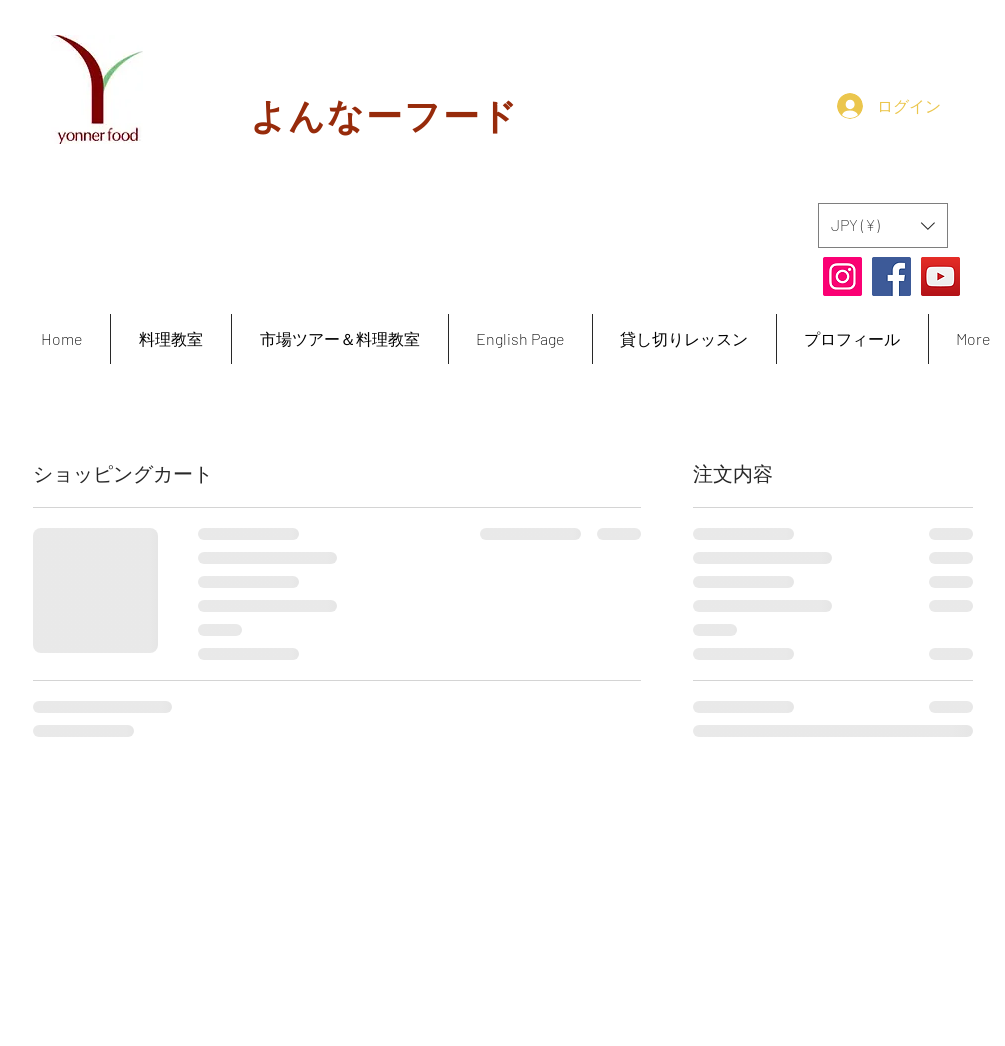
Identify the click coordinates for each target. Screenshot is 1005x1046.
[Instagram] (842, 276)
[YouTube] (940, 276)
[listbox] (883, 225)
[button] (883, 225)
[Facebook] (891, 276)
